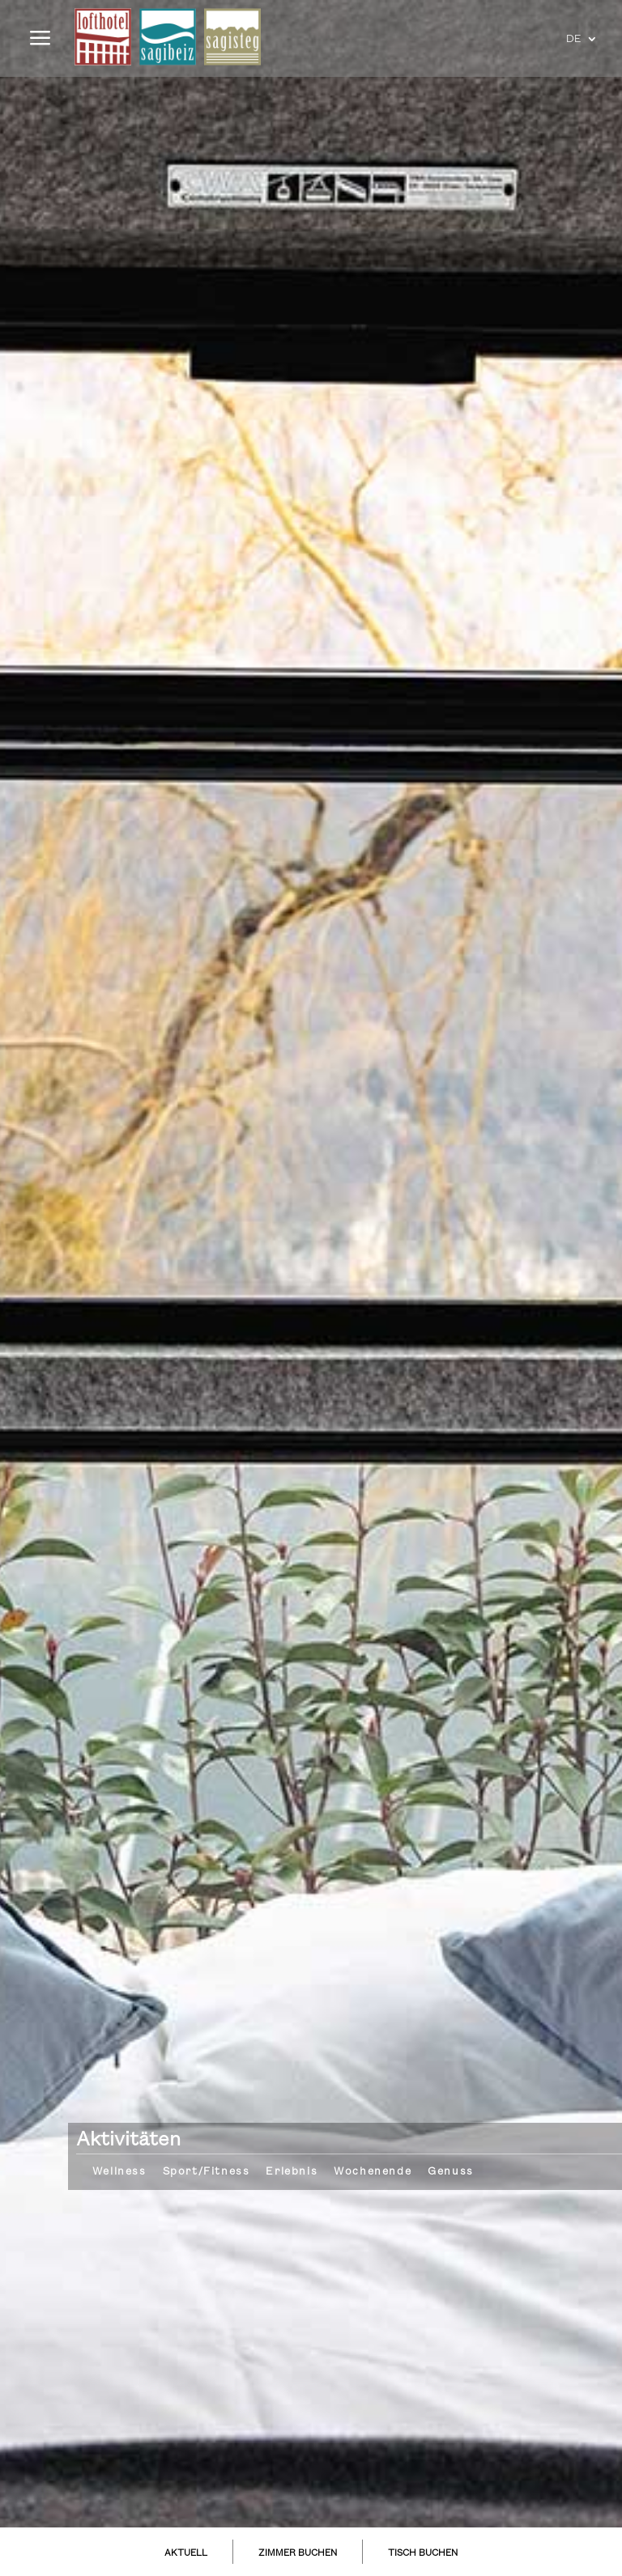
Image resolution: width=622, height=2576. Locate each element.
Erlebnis (291, 2171)
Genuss (451, 2171)
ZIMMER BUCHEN (297, 2553)
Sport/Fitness (206, 2171)
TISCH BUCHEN (423, 2553)
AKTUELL (185, 2553)
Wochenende (372, 2171)
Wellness (119, 2171)
